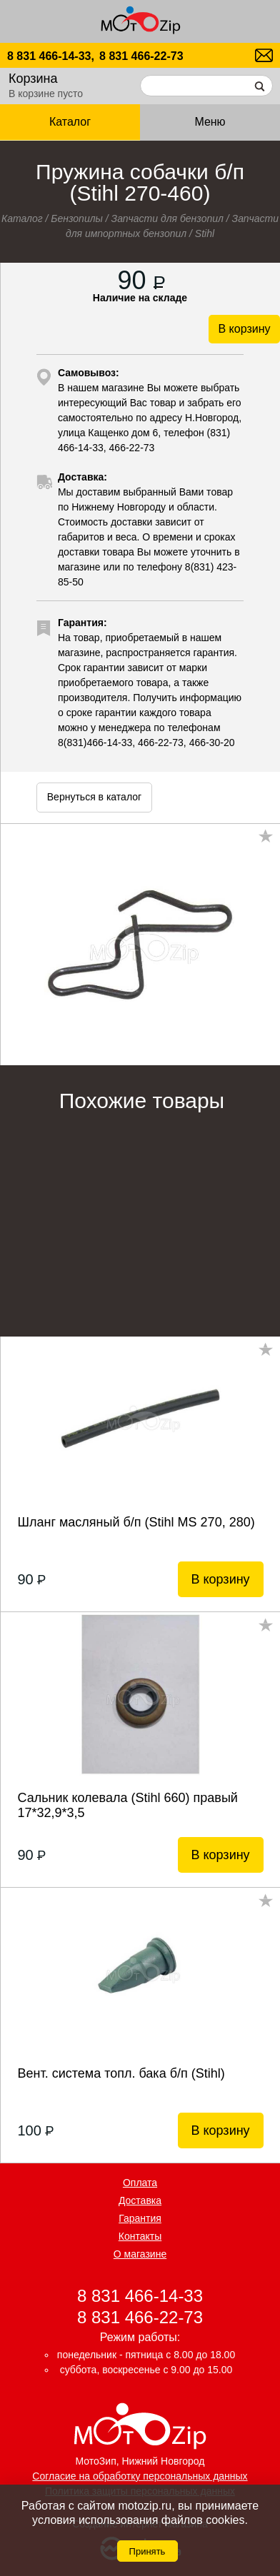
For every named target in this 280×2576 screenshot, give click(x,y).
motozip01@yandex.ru (264, 55)
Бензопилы (77, 218)
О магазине (140, 2254)
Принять (147, 2551)
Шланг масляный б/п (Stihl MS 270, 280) (135, 1522)
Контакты (140, 2236)
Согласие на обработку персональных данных (139, 2476)
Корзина (33, 78)
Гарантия (140, 2218)
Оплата (140, 2182)
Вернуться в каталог (94, 797)
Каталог (70, 122)
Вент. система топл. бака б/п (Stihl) (120, 2073)
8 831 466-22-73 (141, 56)
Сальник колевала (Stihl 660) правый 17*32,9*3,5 (127, 1805)
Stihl (204, 233)
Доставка (140, 2200)
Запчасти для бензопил (167, 218)
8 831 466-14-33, (50, 56)
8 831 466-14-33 (140, 2295)
